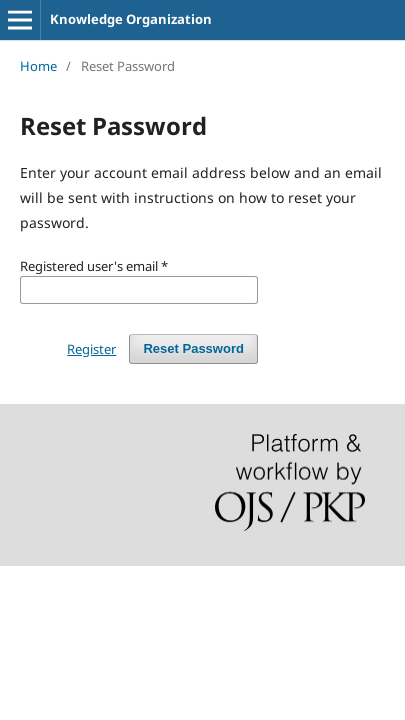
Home (38, 66)
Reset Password (193, 348)
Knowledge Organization (131, 19)
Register (91, 349)
